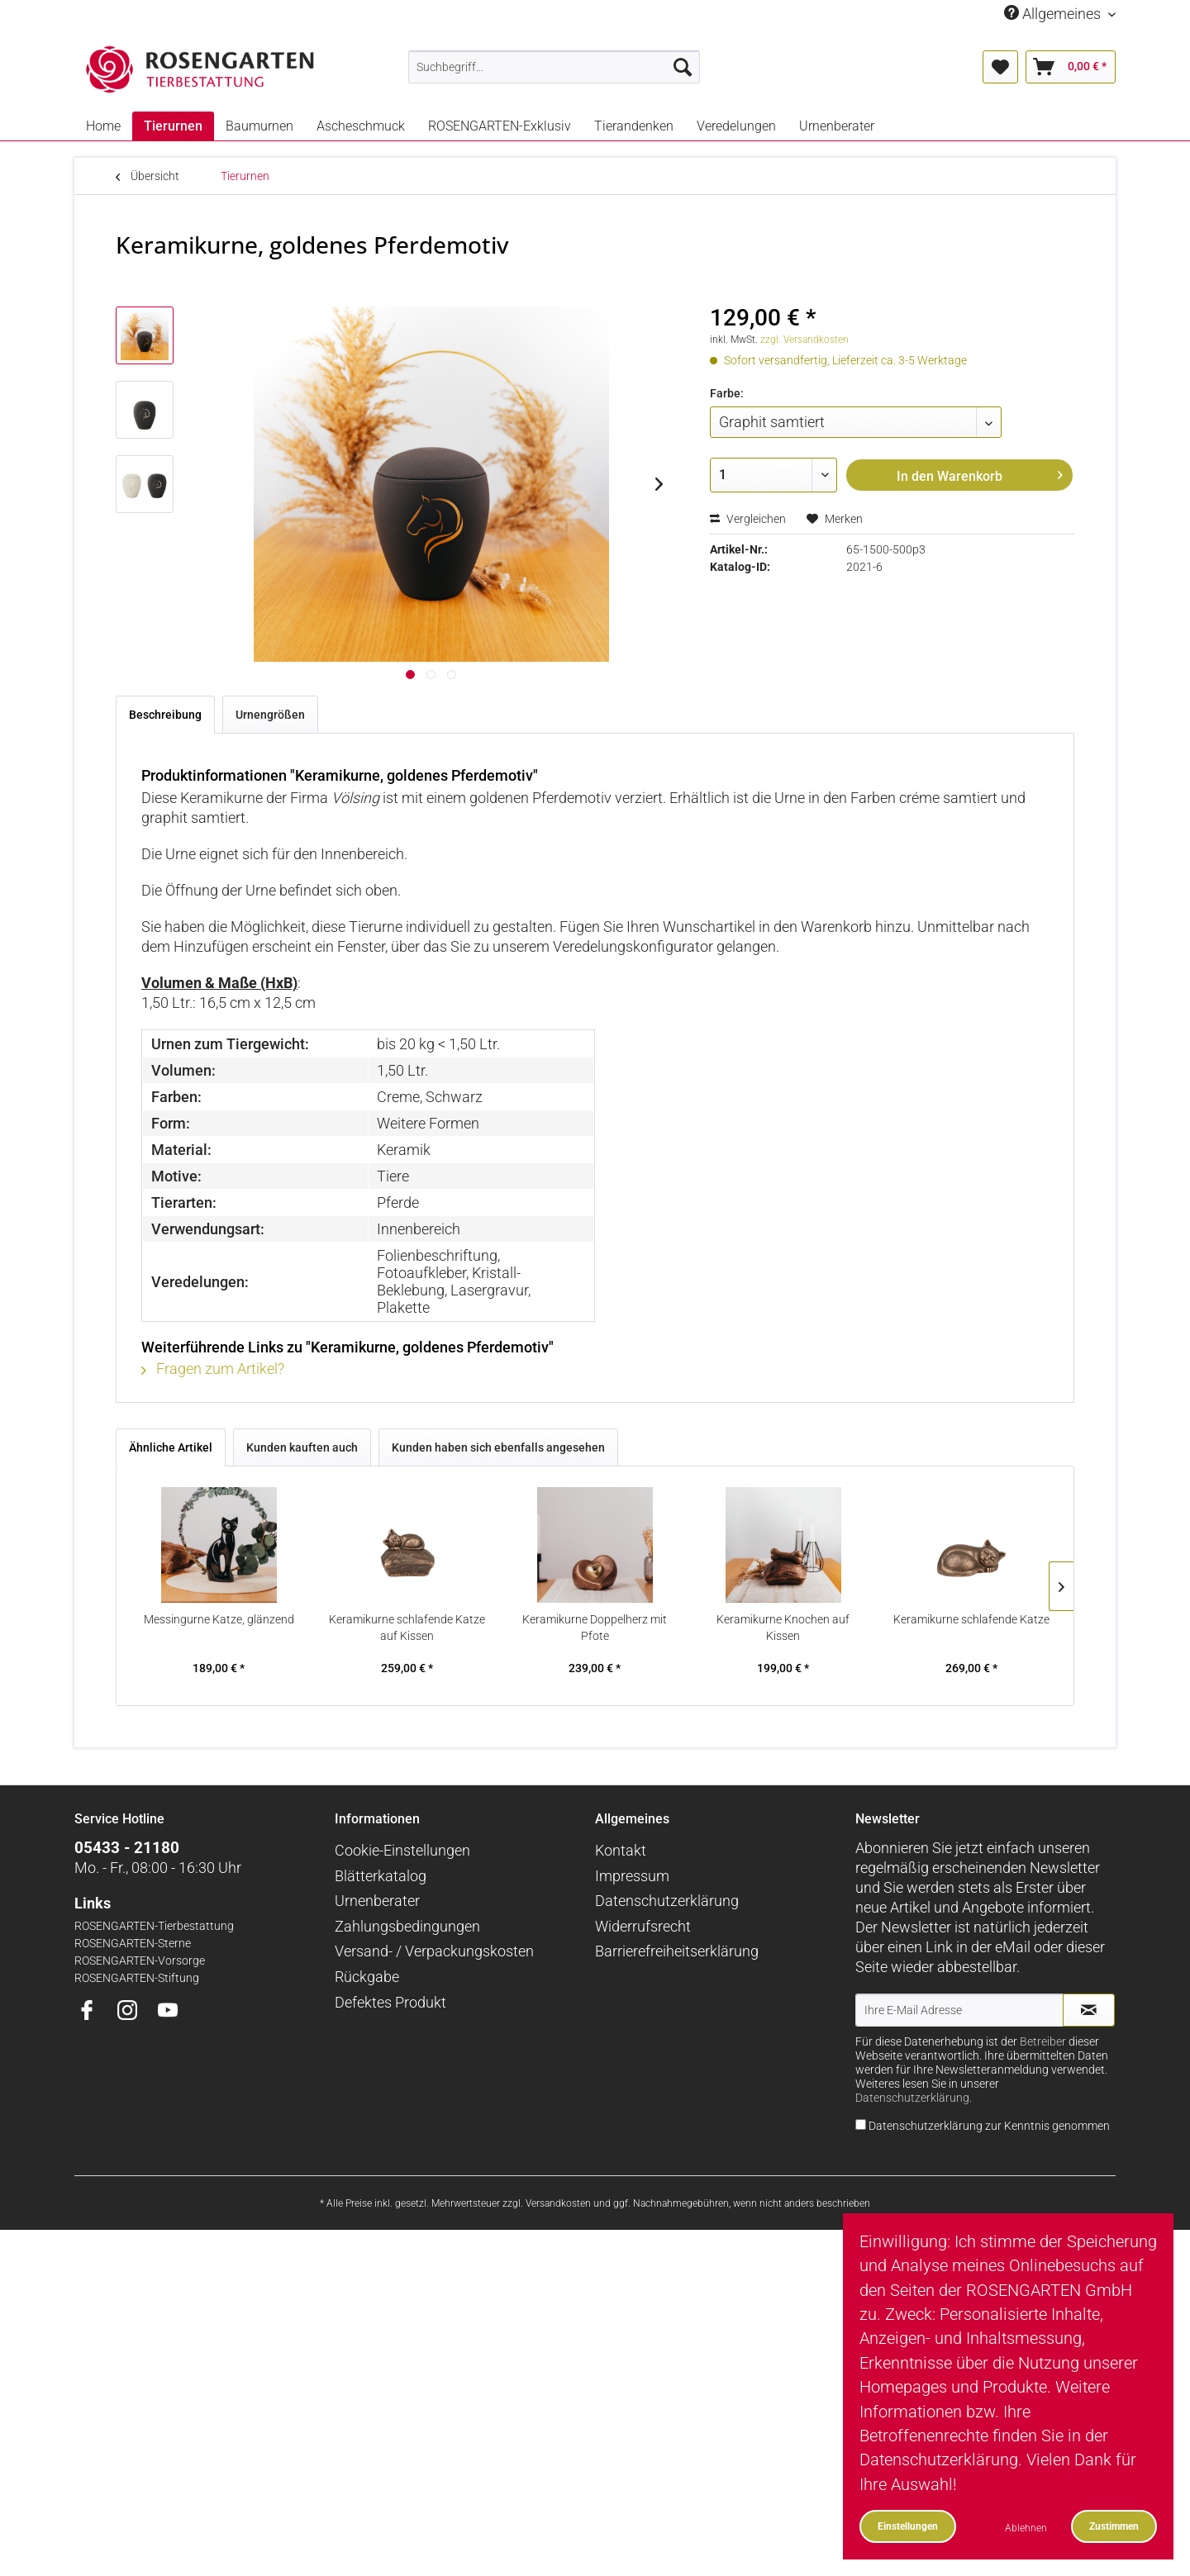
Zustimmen (1114, 2526)
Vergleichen (748, 518)
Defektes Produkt (390, 2002)
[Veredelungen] (736, 126)
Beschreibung (165, 714)
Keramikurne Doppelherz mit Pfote (594, 1627)
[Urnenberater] (837, 126)
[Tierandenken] (634, 126)
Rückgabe (367, 1976)
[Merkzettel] (1000, 66)
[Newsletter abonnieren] (1089, 2010)
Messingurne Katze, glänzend (219, 1619)
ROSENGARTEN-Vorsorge (139, 1961)
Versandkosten (558, 2203)
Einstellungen (908, 2526)
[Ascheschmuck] (360, 126)
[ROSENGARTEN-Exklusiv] (499, 126)
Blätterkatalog (380, 1875)
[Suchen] (682, 66)
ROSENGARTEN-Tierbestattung (154, 1926)
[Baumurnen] (259, 126)
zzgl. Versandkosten (804, 339)
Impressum (632, 1875)
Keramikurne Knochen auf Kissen (783, 1627)
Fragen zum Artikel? (212, 1368)
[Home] (103, 126)
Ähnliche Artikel (170, 1447)
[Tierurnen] (173, 126)
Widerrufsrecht (643, 1926)
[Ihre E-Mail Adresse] (959, 2010)
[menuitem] (554, 66)
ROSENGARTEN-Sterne (132, 1944)
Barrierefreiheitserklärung (677, 1951)
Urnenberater (377, 1900)
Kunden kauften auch (302, 1447)
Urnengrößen (270, 714)
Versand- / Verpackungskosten (434, 1951)
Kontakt (620, 1850)
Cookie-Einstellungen (402, 1850)
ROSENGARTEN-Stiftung (136, 1978)
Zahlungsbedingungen (407, 1926)
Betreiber (1043, 2042)
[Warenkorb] (1071, 66)
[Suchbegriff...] (554, 66)
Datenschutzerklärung (667, 1900)
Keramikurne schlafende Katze (971, 1619)
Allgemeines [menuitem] (1054, 13)
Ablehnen (1026, 2527)
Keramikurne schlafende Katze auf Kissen (407, 1627)
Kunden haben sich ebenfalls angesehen (498, 1447)
